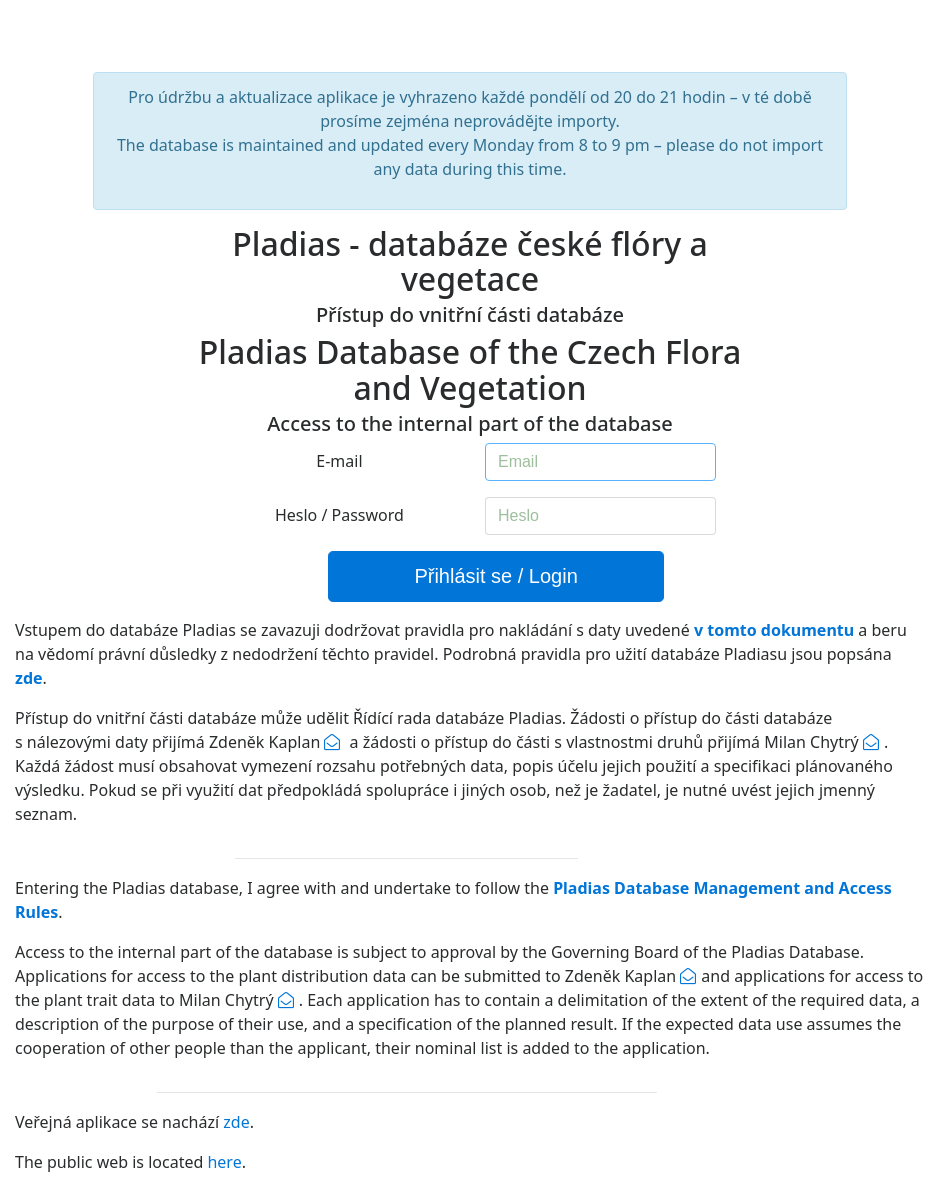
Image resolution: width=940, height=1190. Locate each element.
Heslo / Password (339, 515)
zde (236, 1122)
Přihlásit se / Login (495, 576)
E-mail (339, 461)
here (224, 1162)
